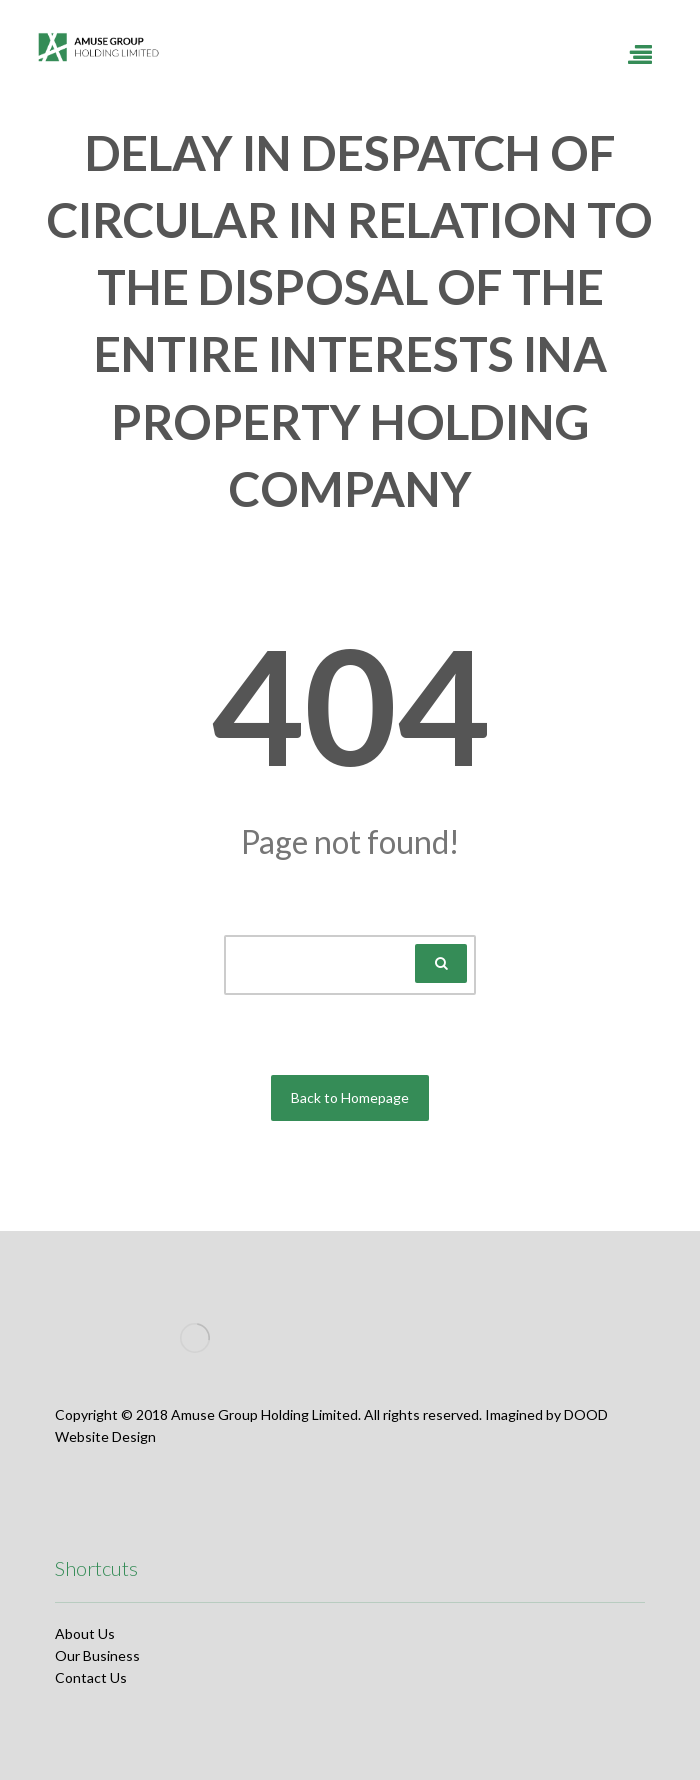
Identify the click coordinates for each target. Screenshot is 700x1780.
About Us (85, 1633)
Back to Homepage (350, 1097)
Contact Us (91, 1677)
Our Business (97, 1655)
